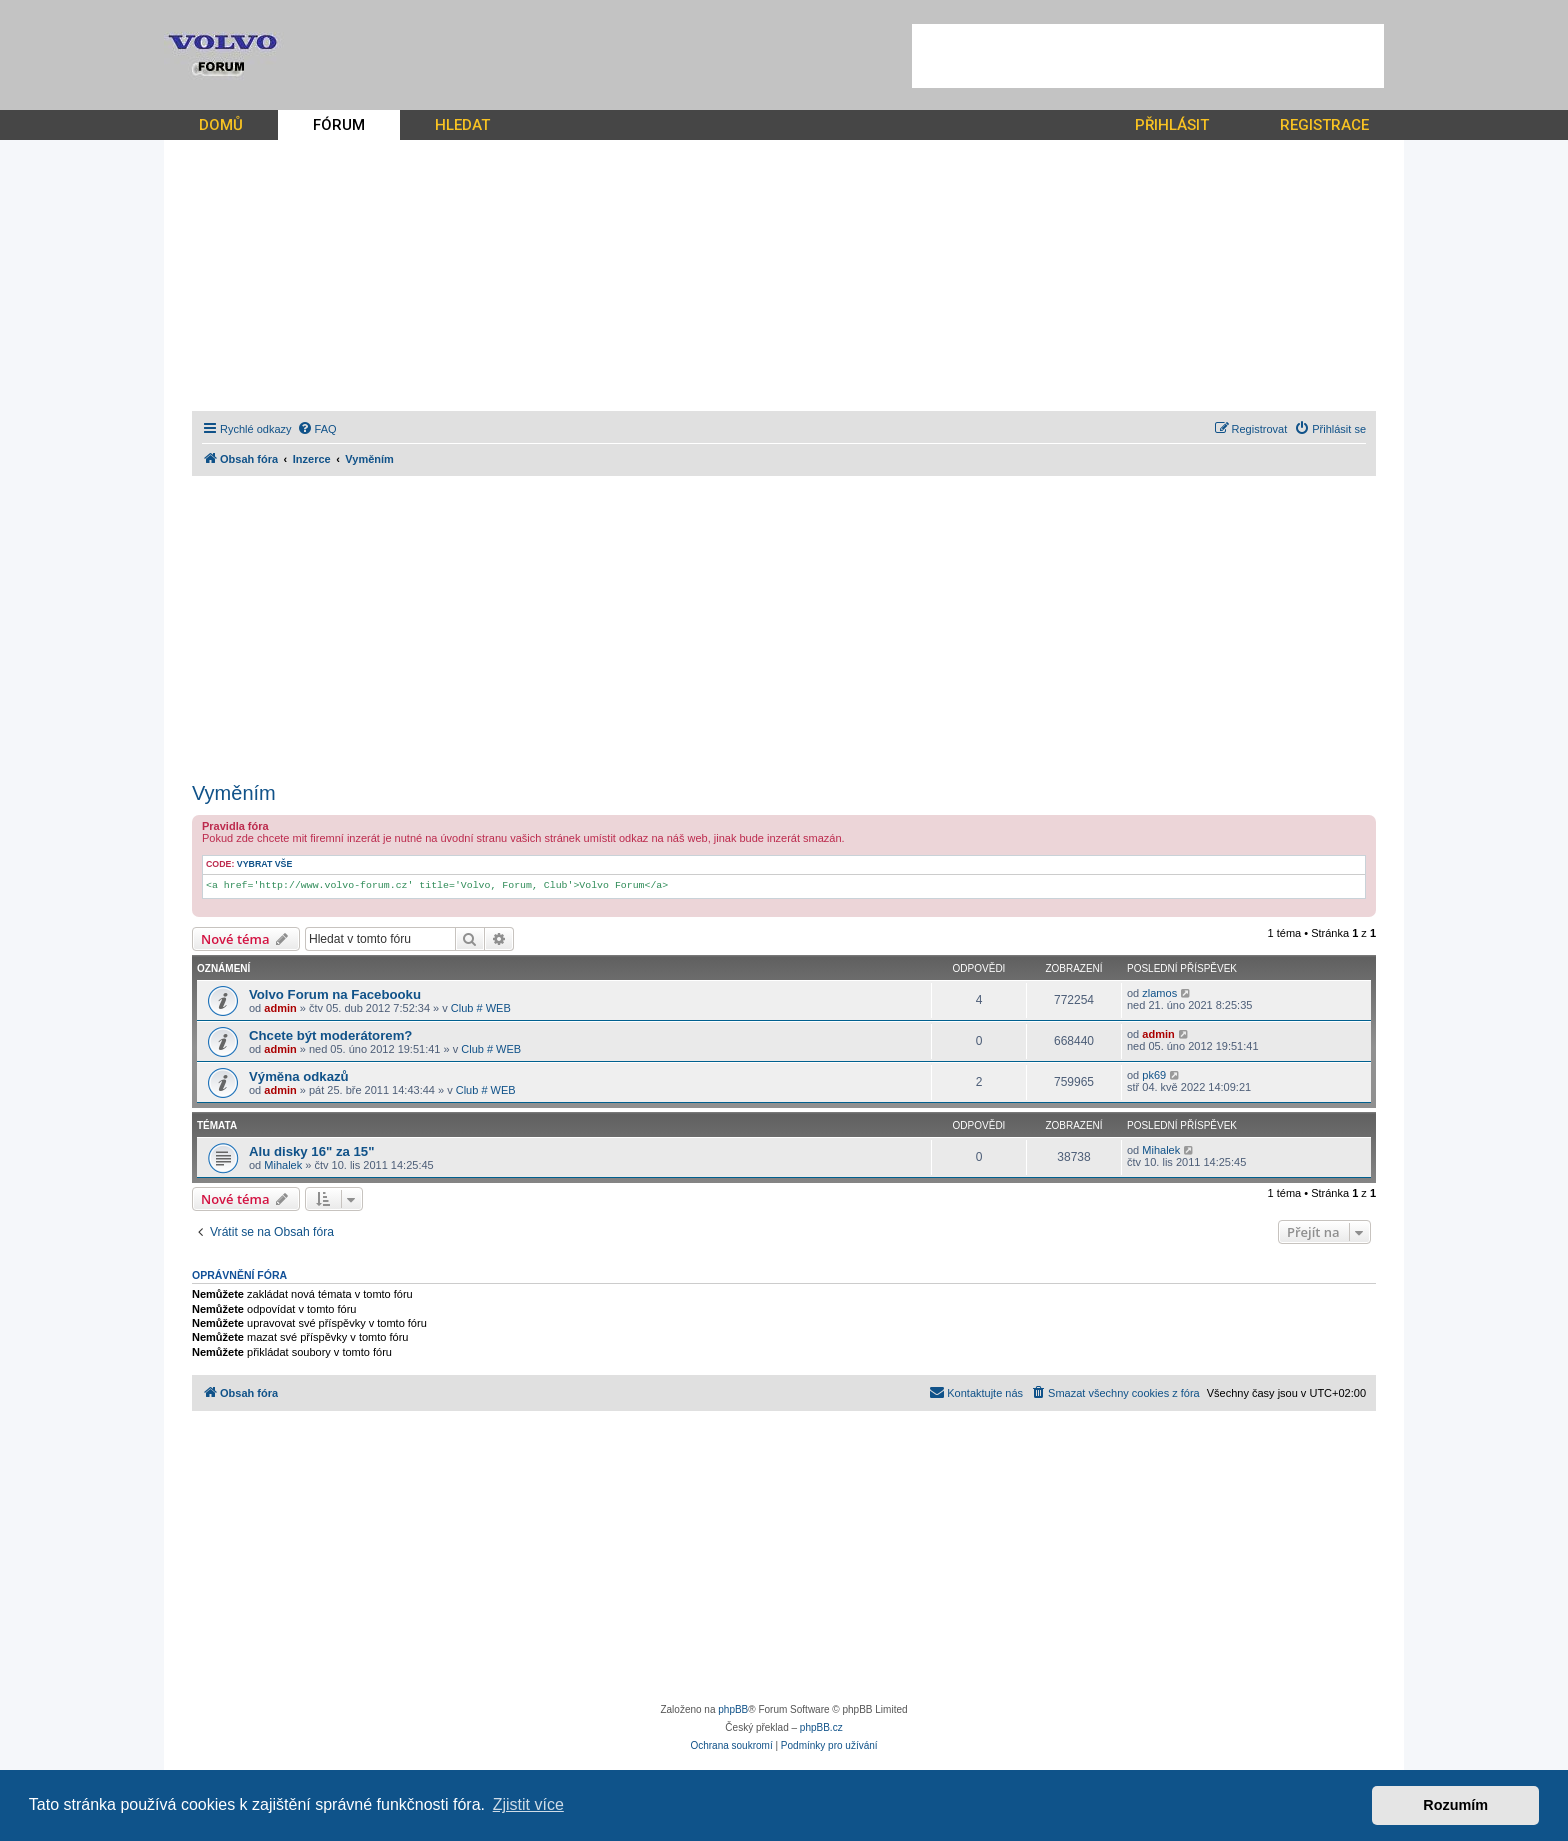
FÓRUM (339, 125)
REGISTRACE (1324, 125)
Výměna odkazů (299, 1076)
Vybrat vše (265, 864)
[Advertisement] (1148, 56)
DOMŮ (221, 125)
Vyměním (234, 793)
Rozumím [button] (1455, 1805)
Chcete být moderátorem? (330, 1035)
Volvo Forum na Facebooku (335, 994)
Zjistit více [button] (528, 1804)
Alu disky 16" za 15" (311, 1151)
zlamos (1159, 993)
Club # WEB (481, 1008)
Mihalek (283, 1165)
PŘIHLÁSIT (1172, 125)
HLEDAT (462, 125)
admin (280, 1008)
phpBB (733, 1709)
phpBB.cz (821, 1727)
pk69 (1154, 1075)
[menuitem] (317, 429)
